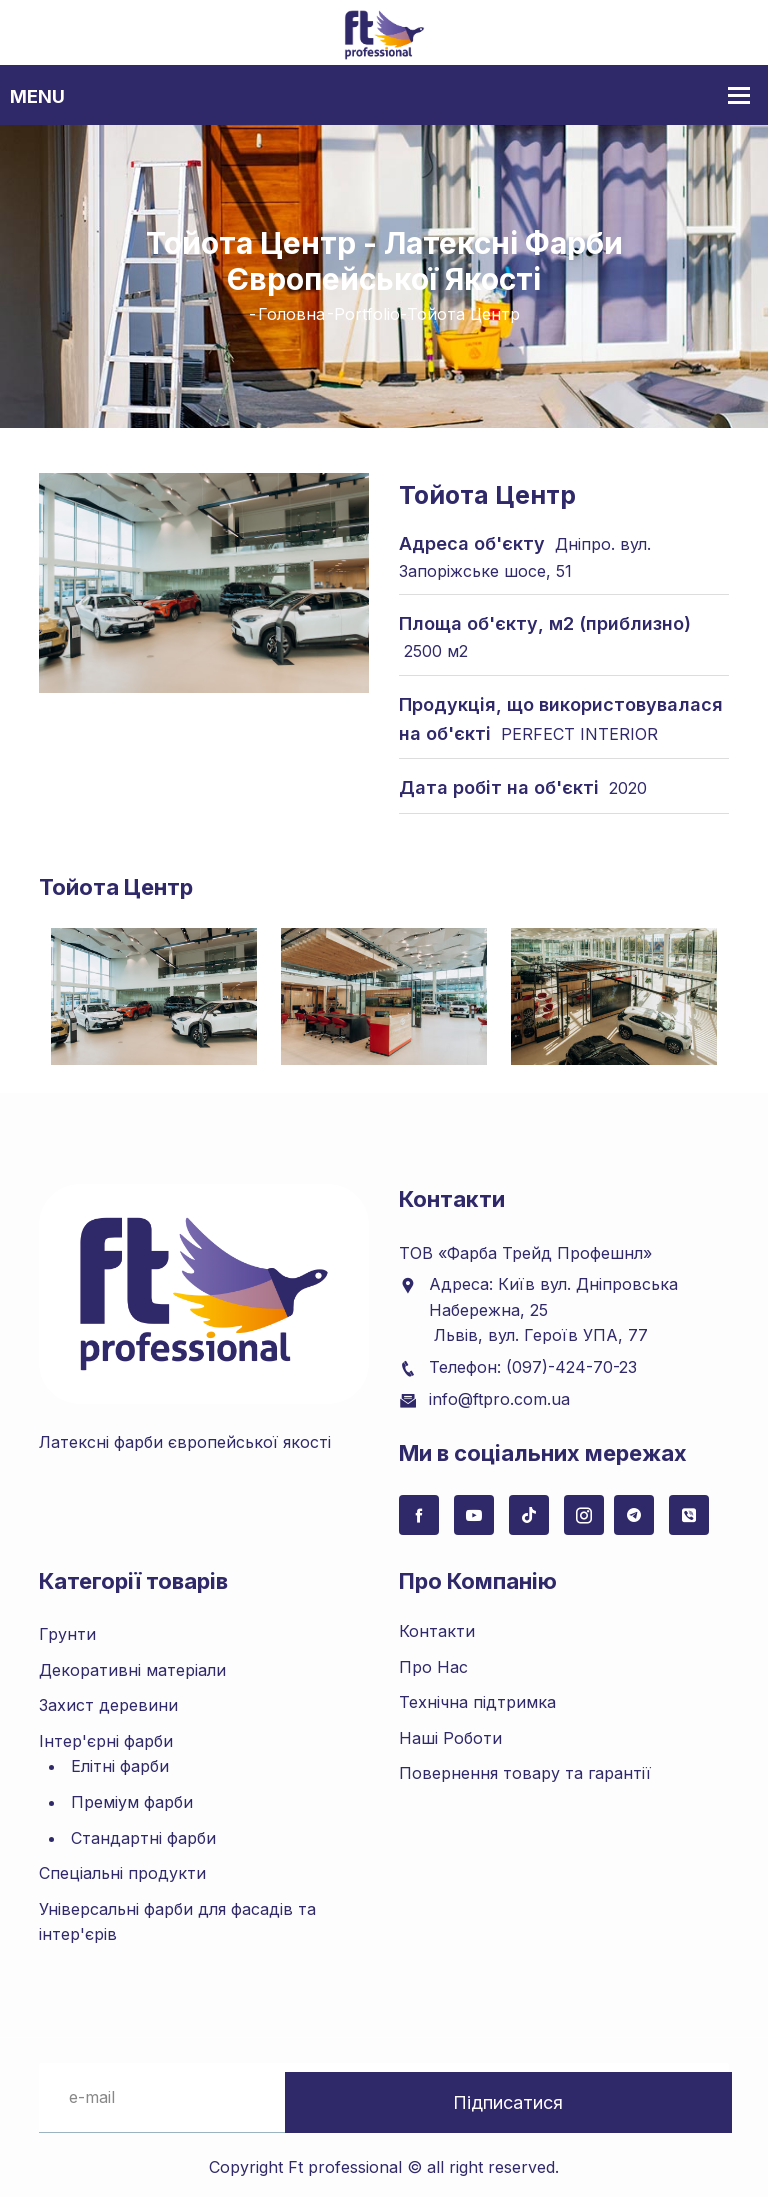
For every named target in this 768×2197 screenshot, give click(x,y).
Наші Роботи (450, 1730)
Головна (291, 314)
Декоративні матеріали (132, 1662)
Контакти (437, 1624)
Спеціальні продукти (122, 1866)
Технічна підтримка (477, 1695)
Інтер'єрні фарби (106, 1733)
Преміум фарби (132, 1795)
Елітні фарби (120, 1759)
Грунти (67, 1627)
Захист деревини (108, 1698)
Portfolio (367, 314)
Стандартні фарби (143, 1830)
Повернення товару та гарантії (525, 1766)
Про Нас (433, 1659)
